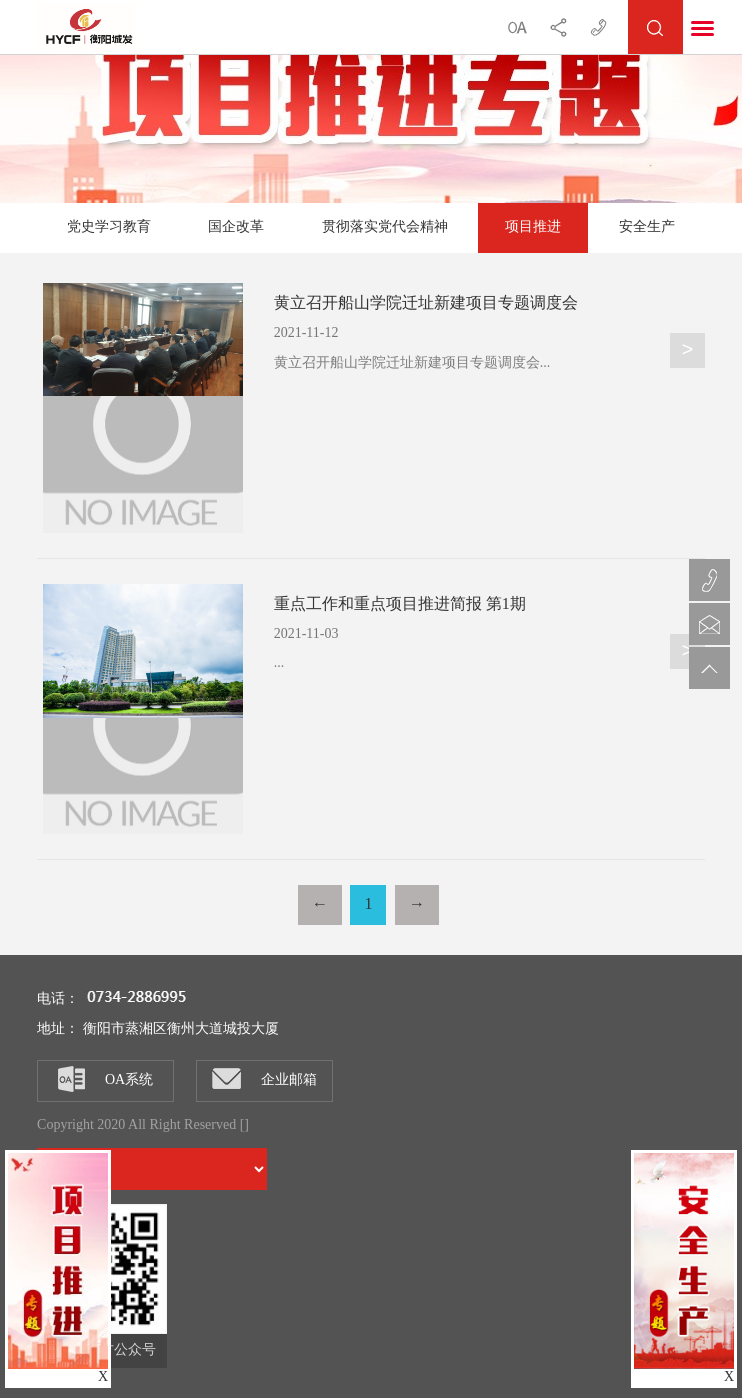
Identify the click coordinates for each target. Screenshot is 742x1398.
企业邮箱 (264, 1078)
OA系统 (105, 1079)
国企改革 (236, 227)
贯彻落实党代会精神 (385, 227)
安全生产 (647, 227)
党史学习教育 (109, 227)
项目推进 (533, 227)
